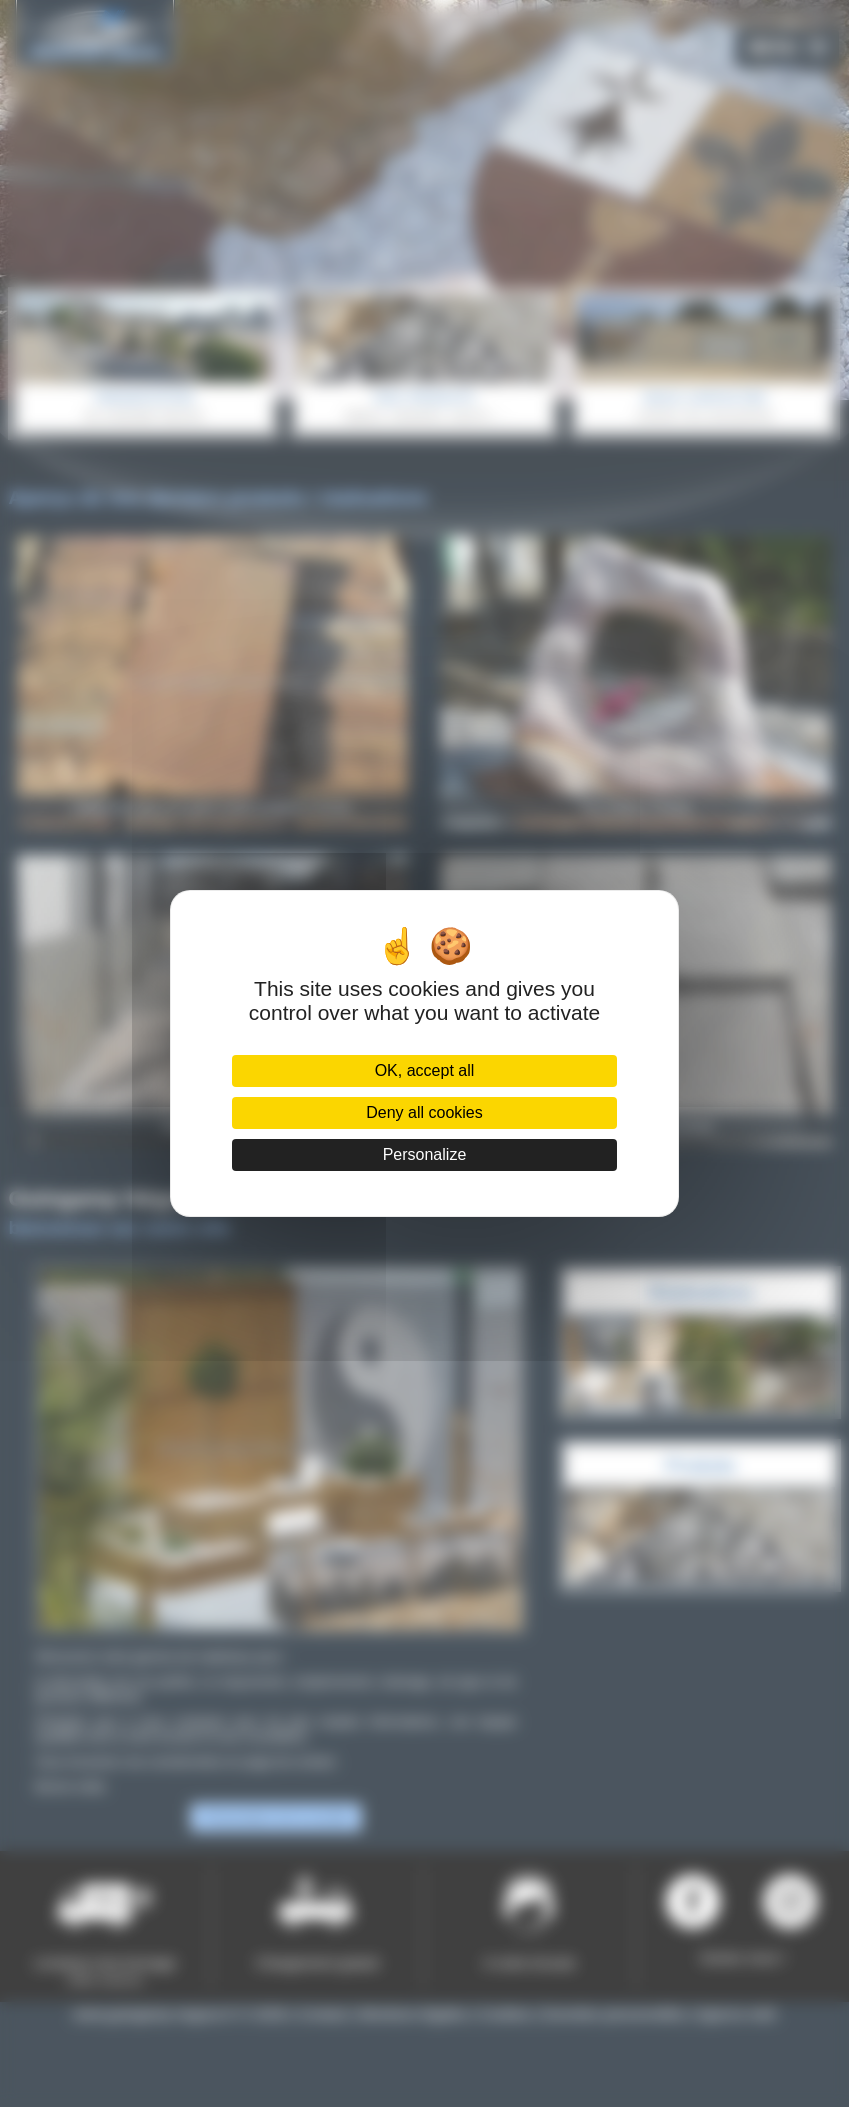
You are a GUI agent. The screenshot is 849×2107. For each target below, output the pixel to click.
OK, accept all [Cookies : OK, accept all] (425, 1070)
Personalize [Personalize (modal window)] (425, 1154)
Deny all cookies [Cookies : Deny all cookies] (424, 1112)
